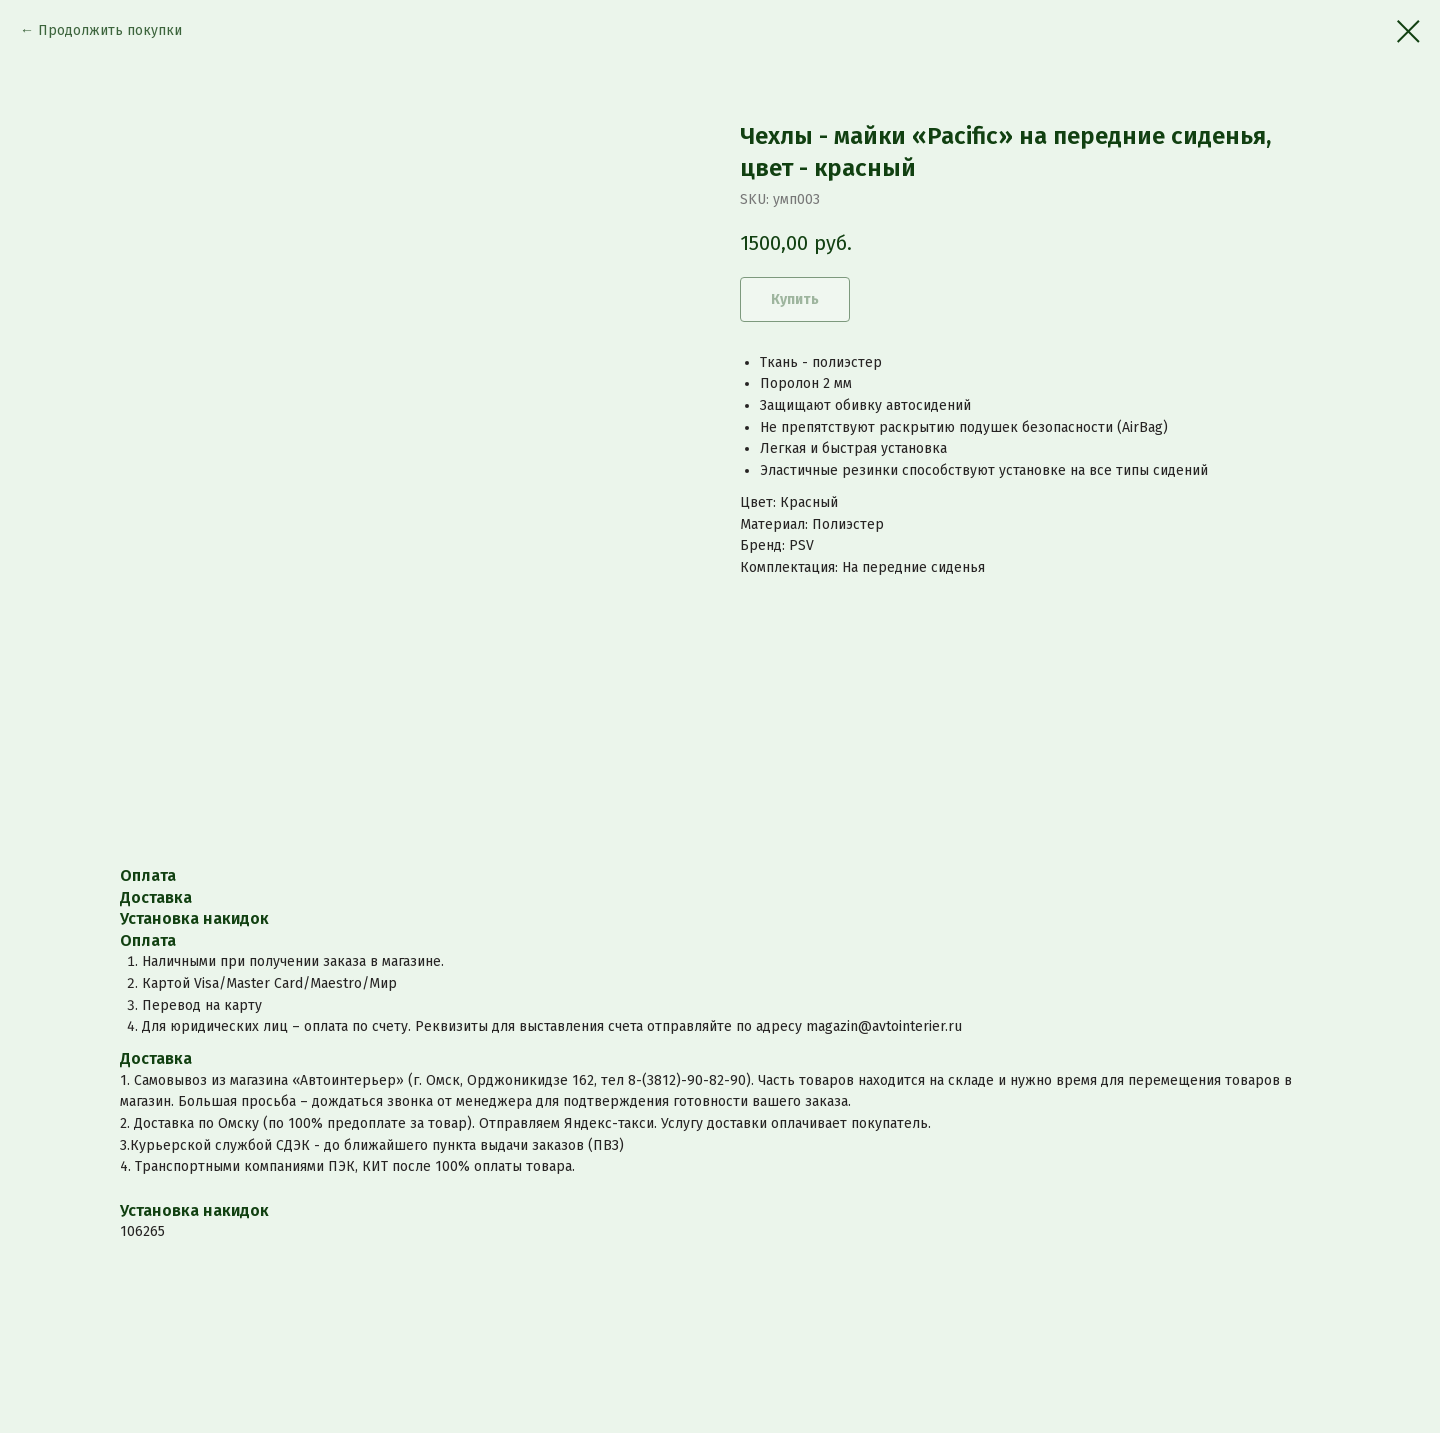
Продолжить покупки (110, 30)
